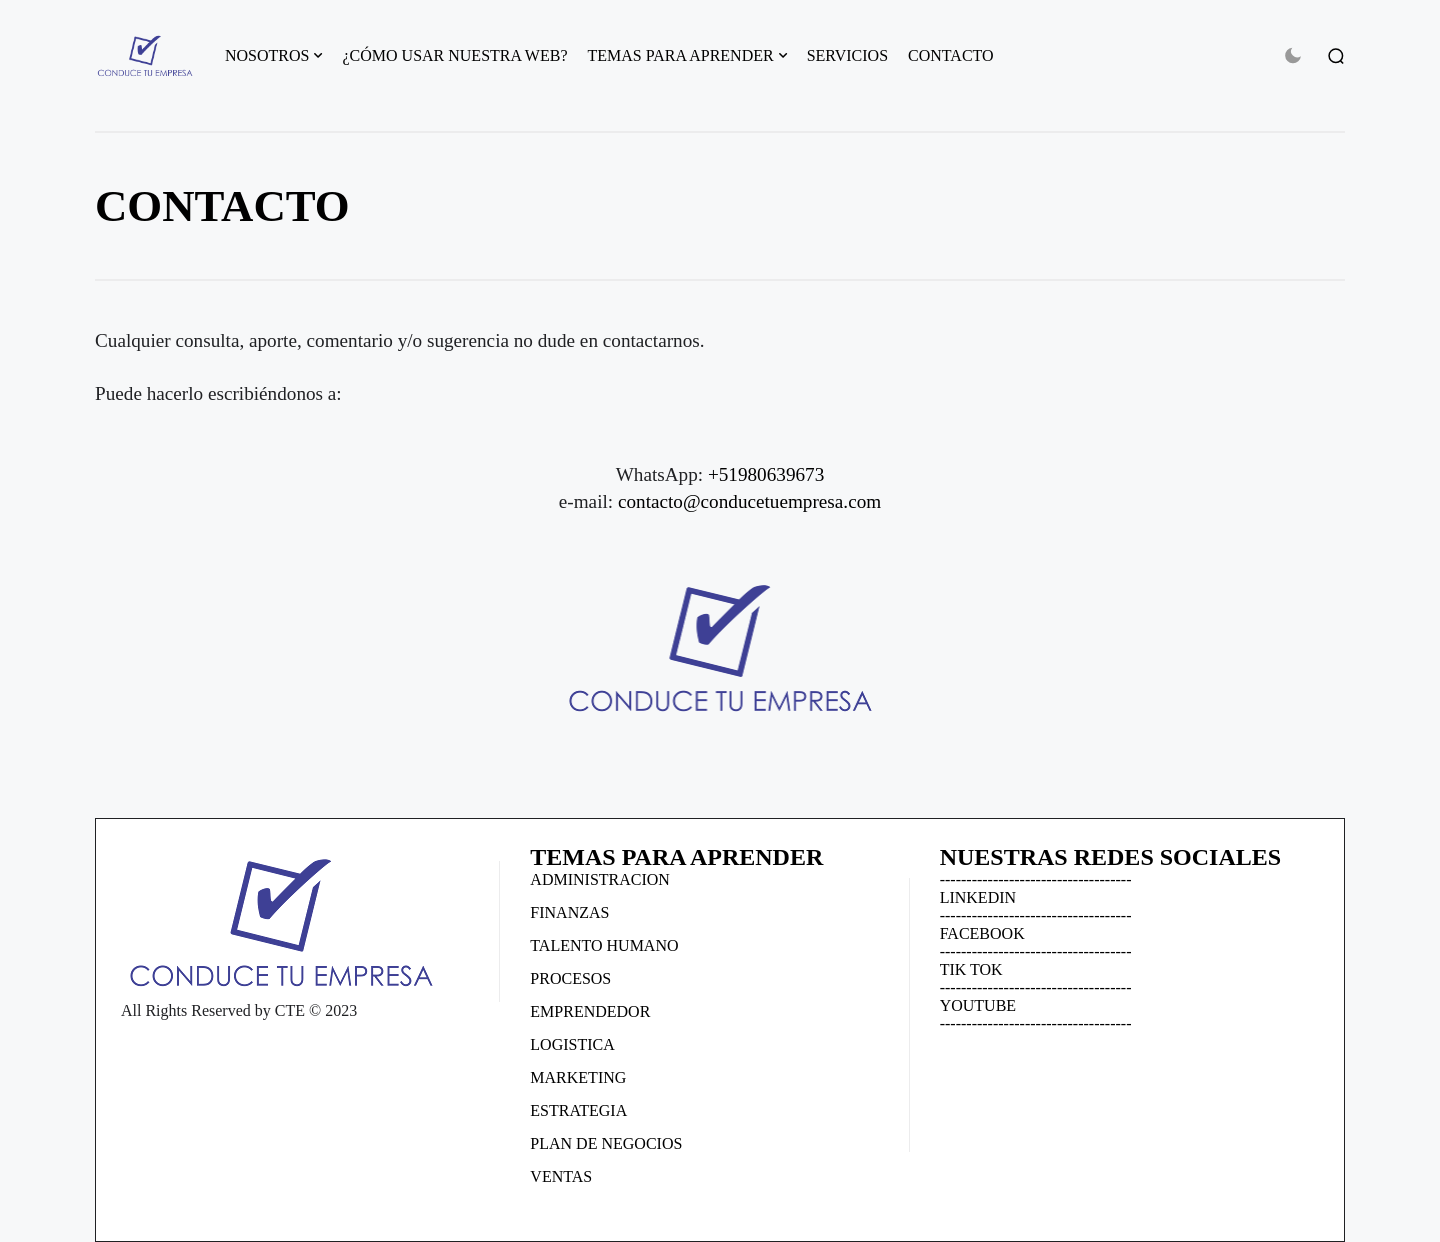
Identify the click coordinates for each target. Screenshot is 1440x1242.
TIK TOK (971, 969)
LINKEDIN (978, 897)
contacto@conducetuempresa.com (749, 501)
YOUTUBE (978, 1005)
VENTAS (561, 1176)
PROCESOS (570, 978)
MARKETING (578, 1077)
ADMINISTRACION (600, 879)
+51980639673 (766, 474)
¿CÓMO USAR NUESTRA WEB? (454, 55)
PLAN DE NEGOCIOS (606, 1143)
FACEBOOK (982, 933)
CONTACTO (951, 55)
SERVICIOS (847, 55)
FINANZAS (569, 912)
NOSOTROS (267, 55)
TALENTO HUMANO (604, 945)
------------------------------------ (1036, 879)
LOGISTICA (572, 1044)
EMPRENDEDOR (590, 1011)
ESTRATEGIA (578, 1110)
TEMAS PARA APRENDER (681, 55)
